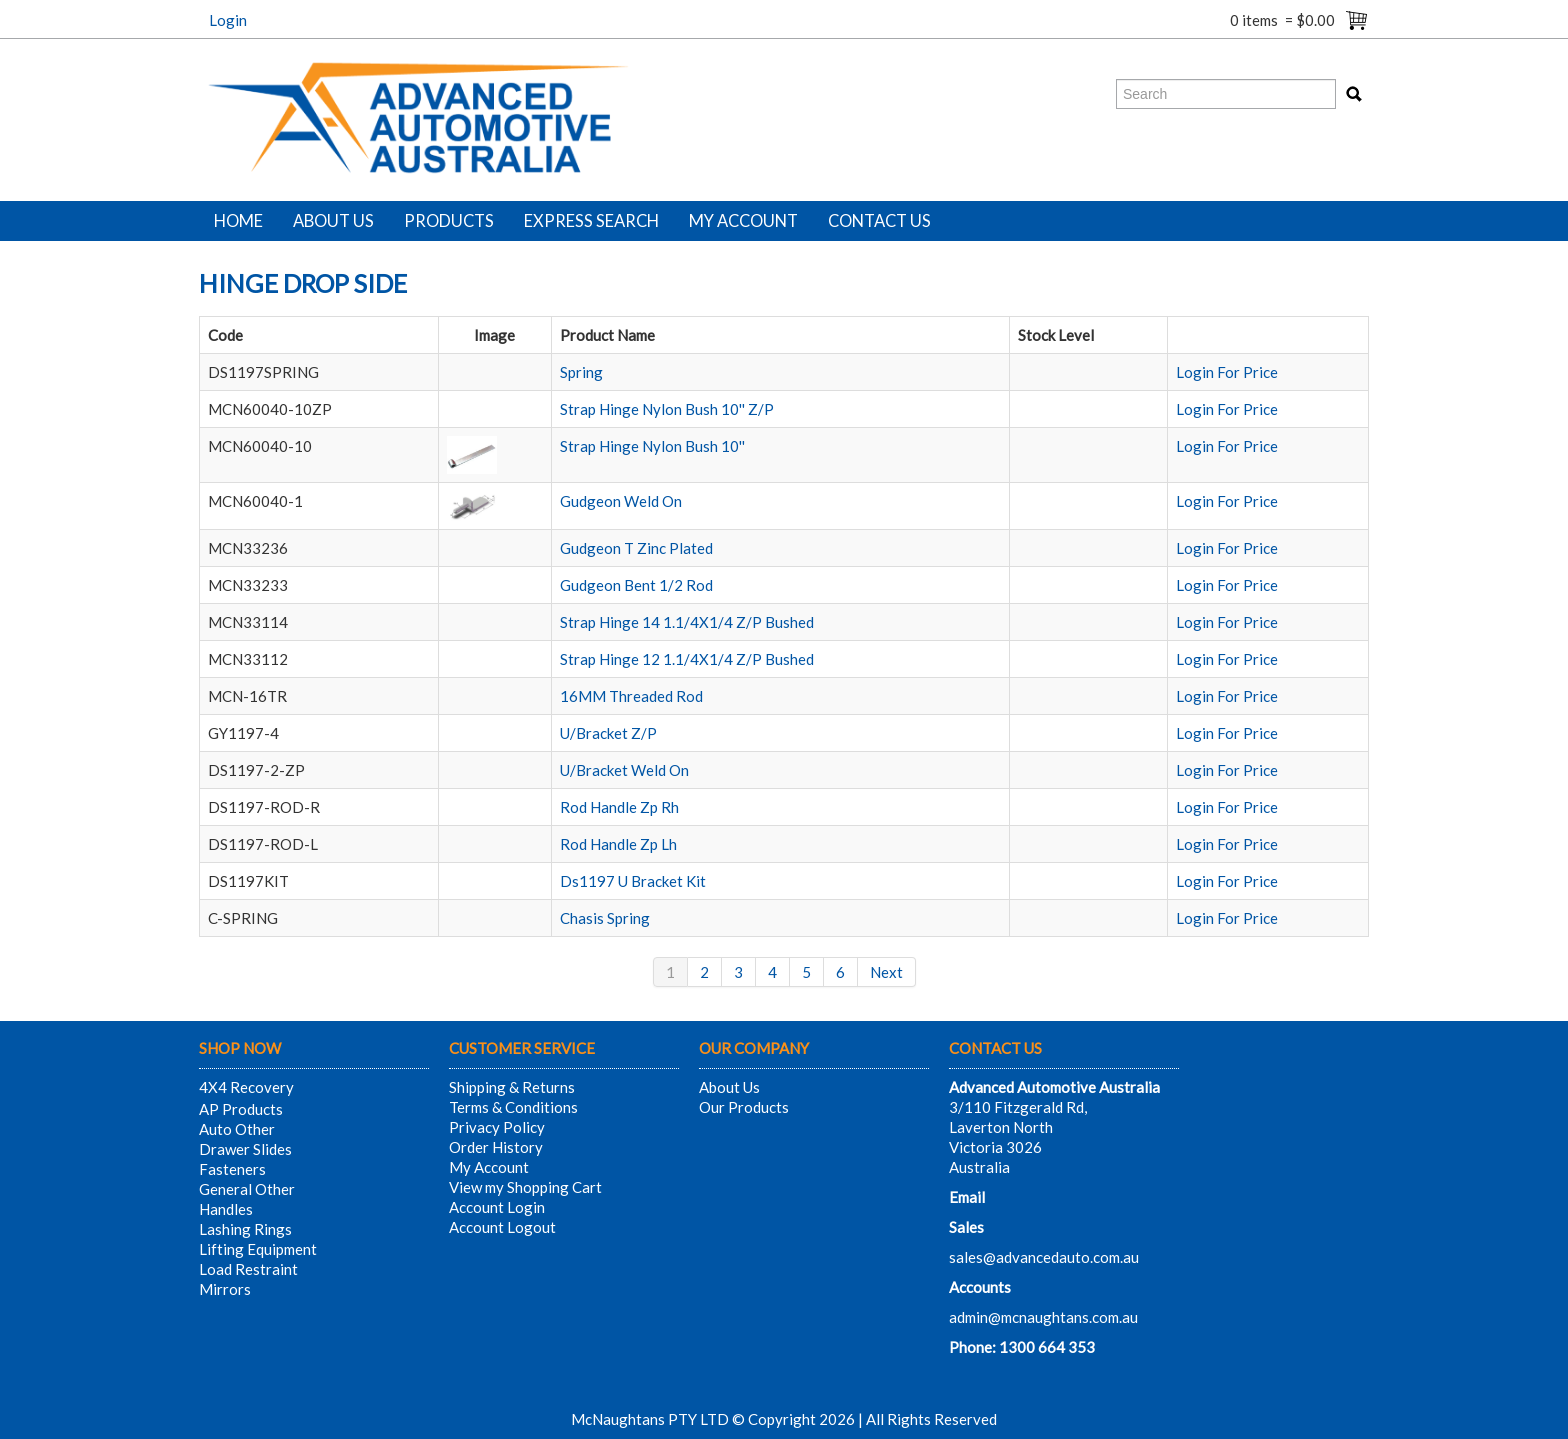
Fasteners (232, 1169)
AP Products (241, 1109)
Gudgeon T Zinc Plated (636, 548)
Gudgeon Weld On (621, 501)
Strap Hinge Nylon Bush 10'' (652, 446)
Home (238, 221)
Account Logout (502, 1227)
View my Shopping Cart (525, 1187)
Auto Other (237, 1129)
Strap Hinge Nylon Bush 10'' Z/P (667, 409)
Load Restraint (248, 1269)
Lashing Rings (245, 1229)
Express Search (591, 221)
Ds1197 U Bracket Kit (633, 881)
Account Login (497, 1207)
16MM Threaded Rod (631, 696)
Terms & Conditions (513, 1107)
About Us (333, 221)
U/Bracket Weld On (624, 770)
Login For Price (1227, 372)
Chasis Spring (605, 918)
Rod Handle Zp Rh (619, 807)
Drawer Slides (245, 1149)
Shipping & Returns (512, 1087)
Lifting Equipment (258, 1249)
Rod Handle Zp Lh (618, 844)
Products (449, 221)
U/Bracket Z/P (608, 733)
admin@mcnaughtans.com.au (1043, 1317)
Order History (496, 1147)
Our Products (744, 1107)
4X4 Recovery (246, 1087)
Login (228, 20)
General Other (247, 1189)
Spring (581, 372)
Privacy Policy (497, 1127)
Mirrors (225, 1289)
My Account (743, 221)
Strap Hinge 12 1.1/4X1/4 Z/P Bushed (687, 659)
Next (886, 972)
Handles (226, 1209)
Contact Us (879, 221)
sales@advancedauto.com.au (1044, 1257)
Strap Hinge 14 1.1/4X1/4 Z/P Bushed (687, 622)
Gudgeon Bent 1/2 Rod (636, 585)
